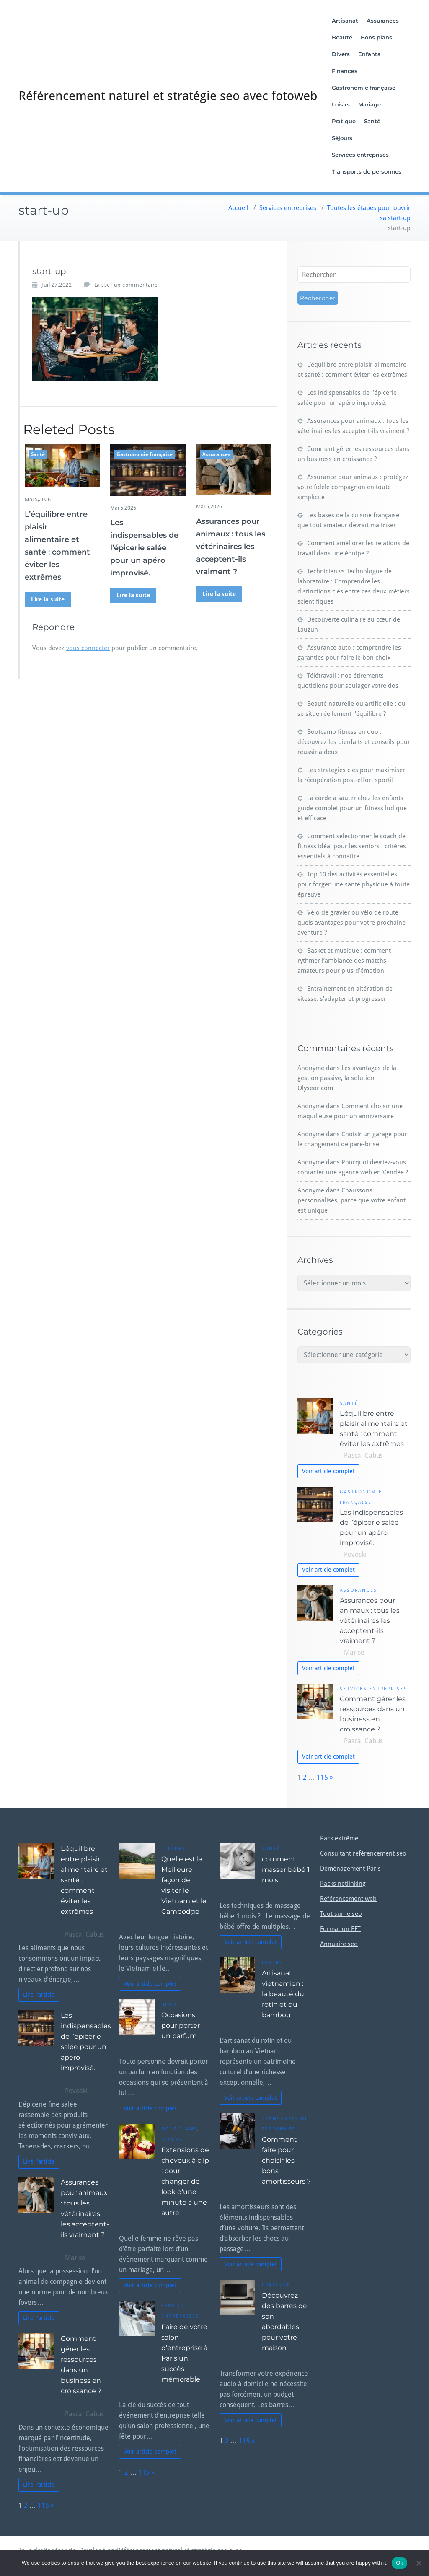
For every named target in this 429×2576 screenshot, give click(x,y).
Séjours (342, 138)
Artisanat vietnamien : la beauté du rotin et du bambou (283, 1994)
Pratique (344, 121)
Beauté (342, 37)
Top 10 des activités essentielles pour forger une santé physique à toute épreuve (353, 884)
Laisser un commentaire (126, 285)
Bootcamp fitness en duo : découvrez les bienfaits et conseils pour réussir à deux (353, 742)
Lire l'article (39, 1994)
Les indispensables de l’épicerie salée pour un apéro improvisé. (144, 548)
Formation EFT (340, 1929)
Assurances (383, 20)
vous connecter (88, 648)
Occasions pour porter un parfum (180, 2025)
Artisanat (345, 20)
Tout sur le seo (341, 1914)
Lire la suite (48, 599)
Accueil (238, 208)
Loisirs (341, 104)
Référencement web (348, 1898)
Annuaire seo (339, 1944)
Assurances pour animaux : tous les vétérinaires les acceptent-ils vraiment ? (230, 546)
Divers (341, 54)
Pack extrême (339, 1838)
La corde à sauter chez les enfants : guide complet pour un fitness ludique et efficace (352, 808)
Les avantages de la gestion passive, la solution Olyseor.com (346, 1078)
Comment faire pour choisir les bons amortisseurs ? (286, 2160)
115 (322, 1777)
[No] (418, 2563)
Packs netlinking (343, 1883)
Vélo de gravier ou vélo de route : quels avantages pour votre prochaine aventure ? (351, 922)
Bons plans (377, 37)
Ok (399, 2563)
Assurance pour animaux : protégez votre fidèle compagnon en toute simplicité (352, 487)
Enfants (370, 54)
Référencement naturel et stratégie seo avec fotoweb (168, 95)
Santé (372, 121)
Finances (345, 70)
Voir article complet (328, 1471)
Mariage (370, 104)
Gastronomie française (364, 87)
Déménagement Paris (350, 1868)
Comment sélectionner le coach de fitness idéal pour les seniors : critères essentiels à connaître (351, 846)
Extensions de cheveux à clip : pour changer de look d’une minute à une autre (185, 2181)
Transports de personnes (367, 171)
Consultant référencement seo (363, 1853)
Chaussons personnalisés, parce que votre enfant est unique (351, 1200)
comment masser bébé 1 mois (286, 1869)
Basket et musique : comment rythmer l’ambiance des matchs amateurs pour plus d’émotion (344, 960)
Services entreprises (360, 154)
